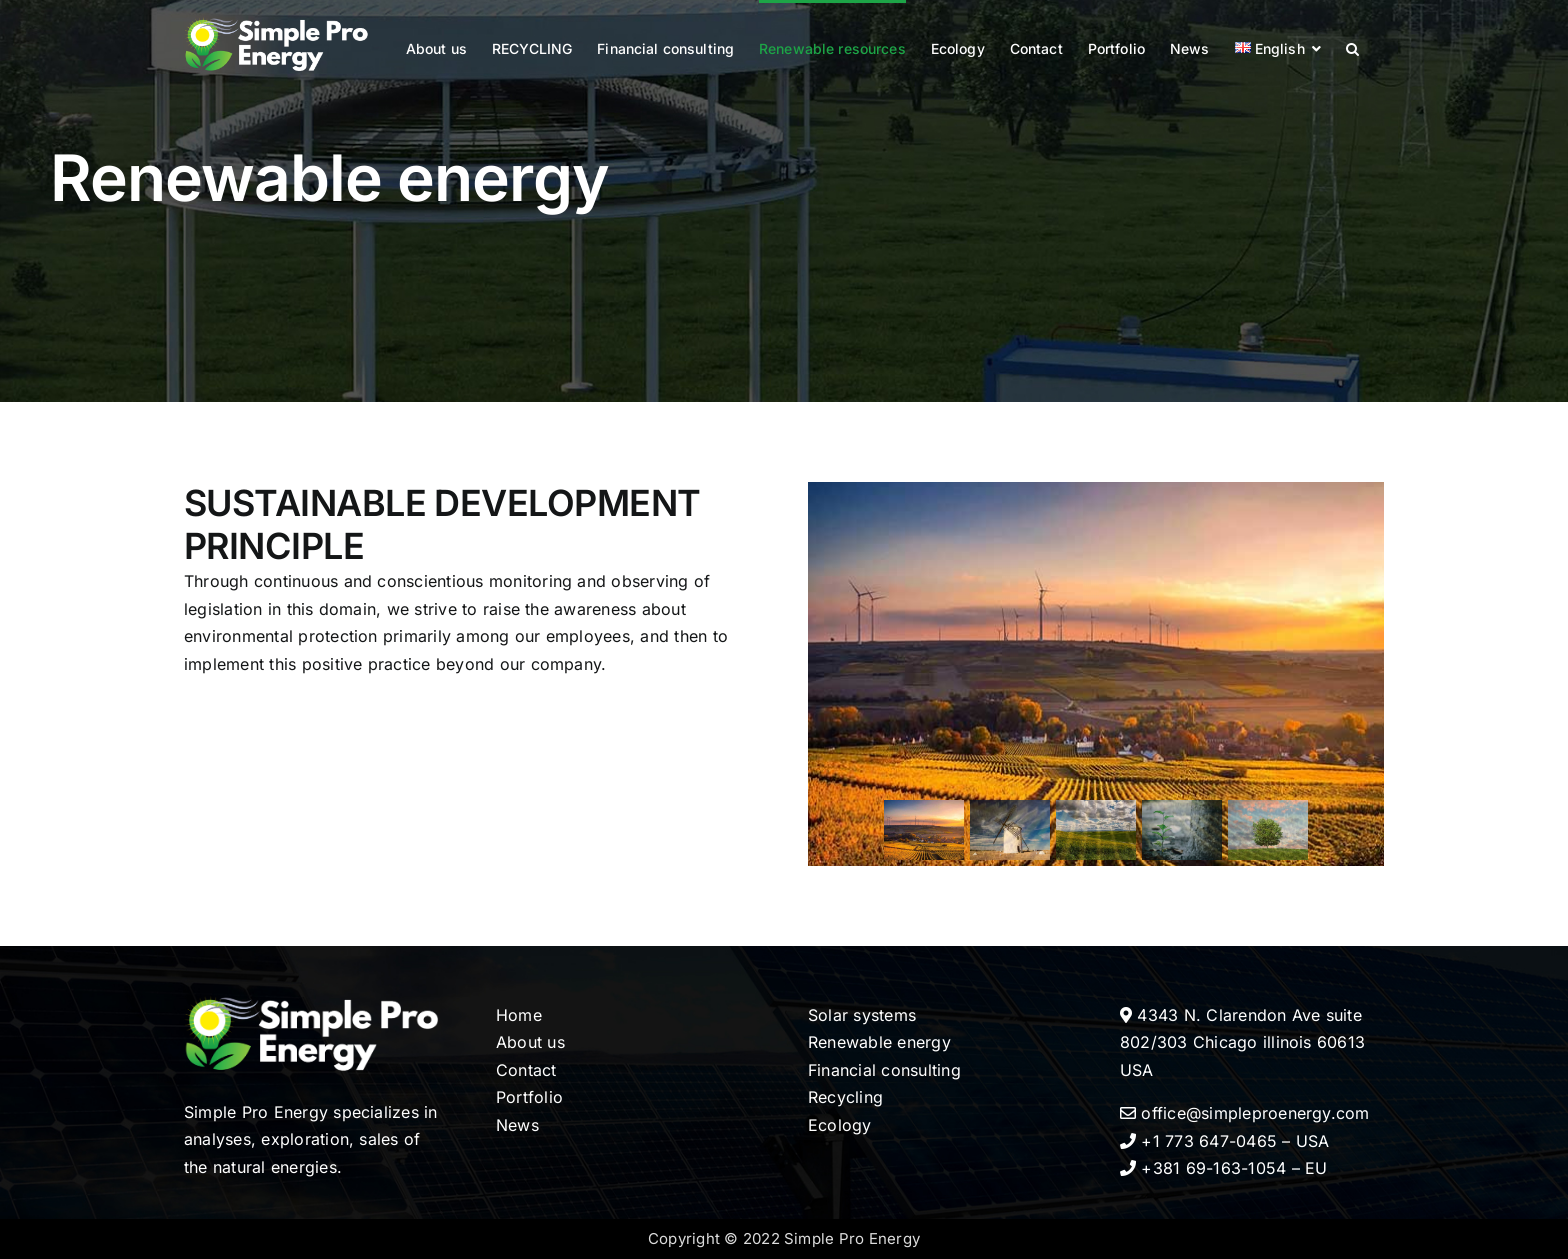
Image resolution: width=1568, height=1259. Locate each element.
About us (530, 1042)
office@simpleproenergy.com (1245, 1113)
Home (519, 1015)
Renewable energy (879, 1042)
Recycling (845, 1097)
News (517, 1125)
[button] (1352, 47)
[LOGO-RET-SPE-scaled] (316, 994)
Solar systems (862, 1015)
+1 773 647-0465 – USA (1225, 1141)
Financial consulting (884, 1070)
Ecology (840, 1125)
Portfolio (529, 1097)
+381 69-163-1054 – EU (1224, 1168)
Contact (526, 1070)
